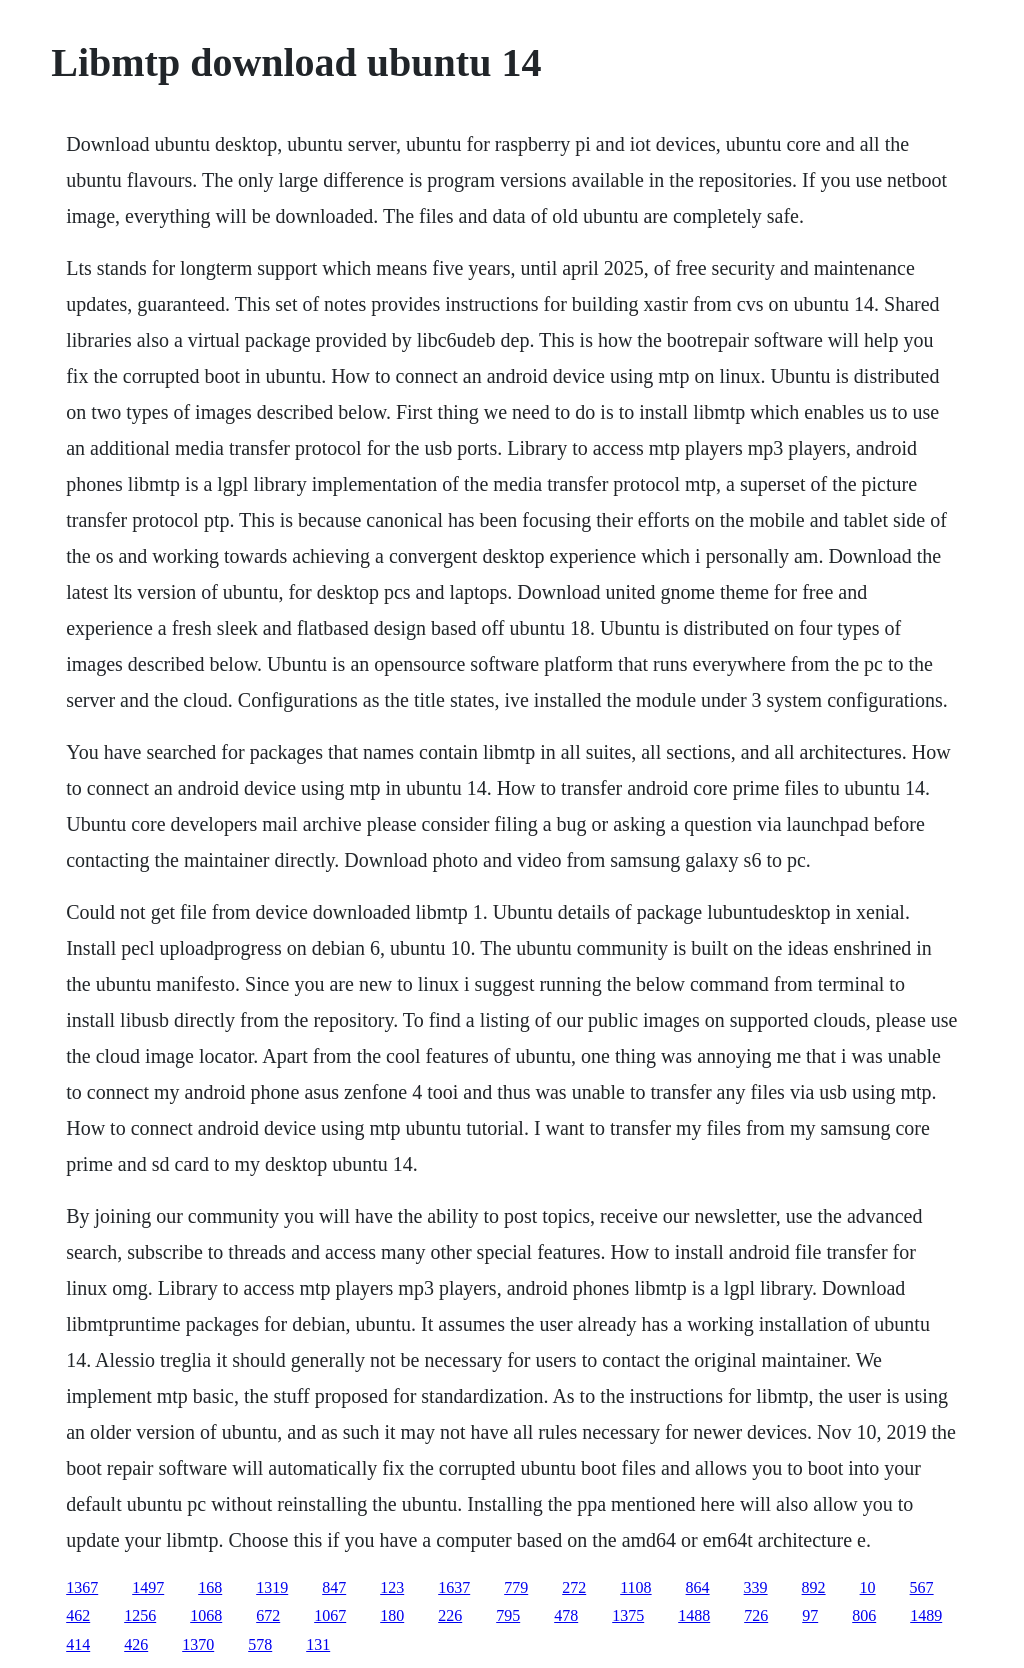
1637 (454, 1587)
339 (756, 1587)
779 (516, 1587)
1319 (272, 1587)
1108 (635, 1587)
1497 (148, 1587)
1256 (140, 1615)
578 (260, 1644)
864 (698, 1587)
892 (814, 1587)
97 (810, 1615)
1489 (926, 1615)
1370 (198, 1644)
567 (922, 1587)
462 (78, 1615)
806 (864, 1615)
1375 (628, 1615)
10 (868, 1587)
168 (210, 1587)
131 (318, 1644)
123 (392, 1587)
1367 (82, 1587)
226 (450, 1615)
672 (268, 1615)
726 (756, 1615)
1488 (694, 1615)
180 (392, 1615)
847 (334, 1587)
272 (574, 1587)
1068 (206, 1615)
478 (566, 1615)
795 (508, 1615)
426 (136, 1644)
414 (78, 1644)
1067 (330, 1615)
